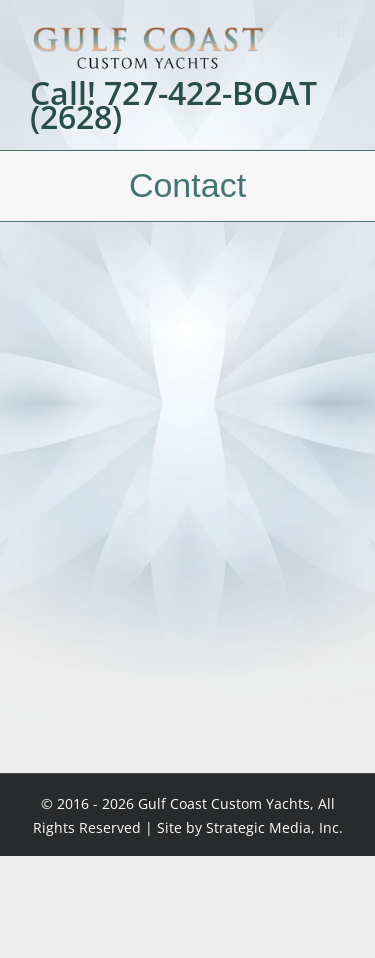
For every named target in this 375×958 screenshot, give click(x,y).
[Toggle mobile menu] (341, 30)
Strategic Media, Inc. (274, 827)
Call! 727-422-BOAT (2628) (173, 105)
